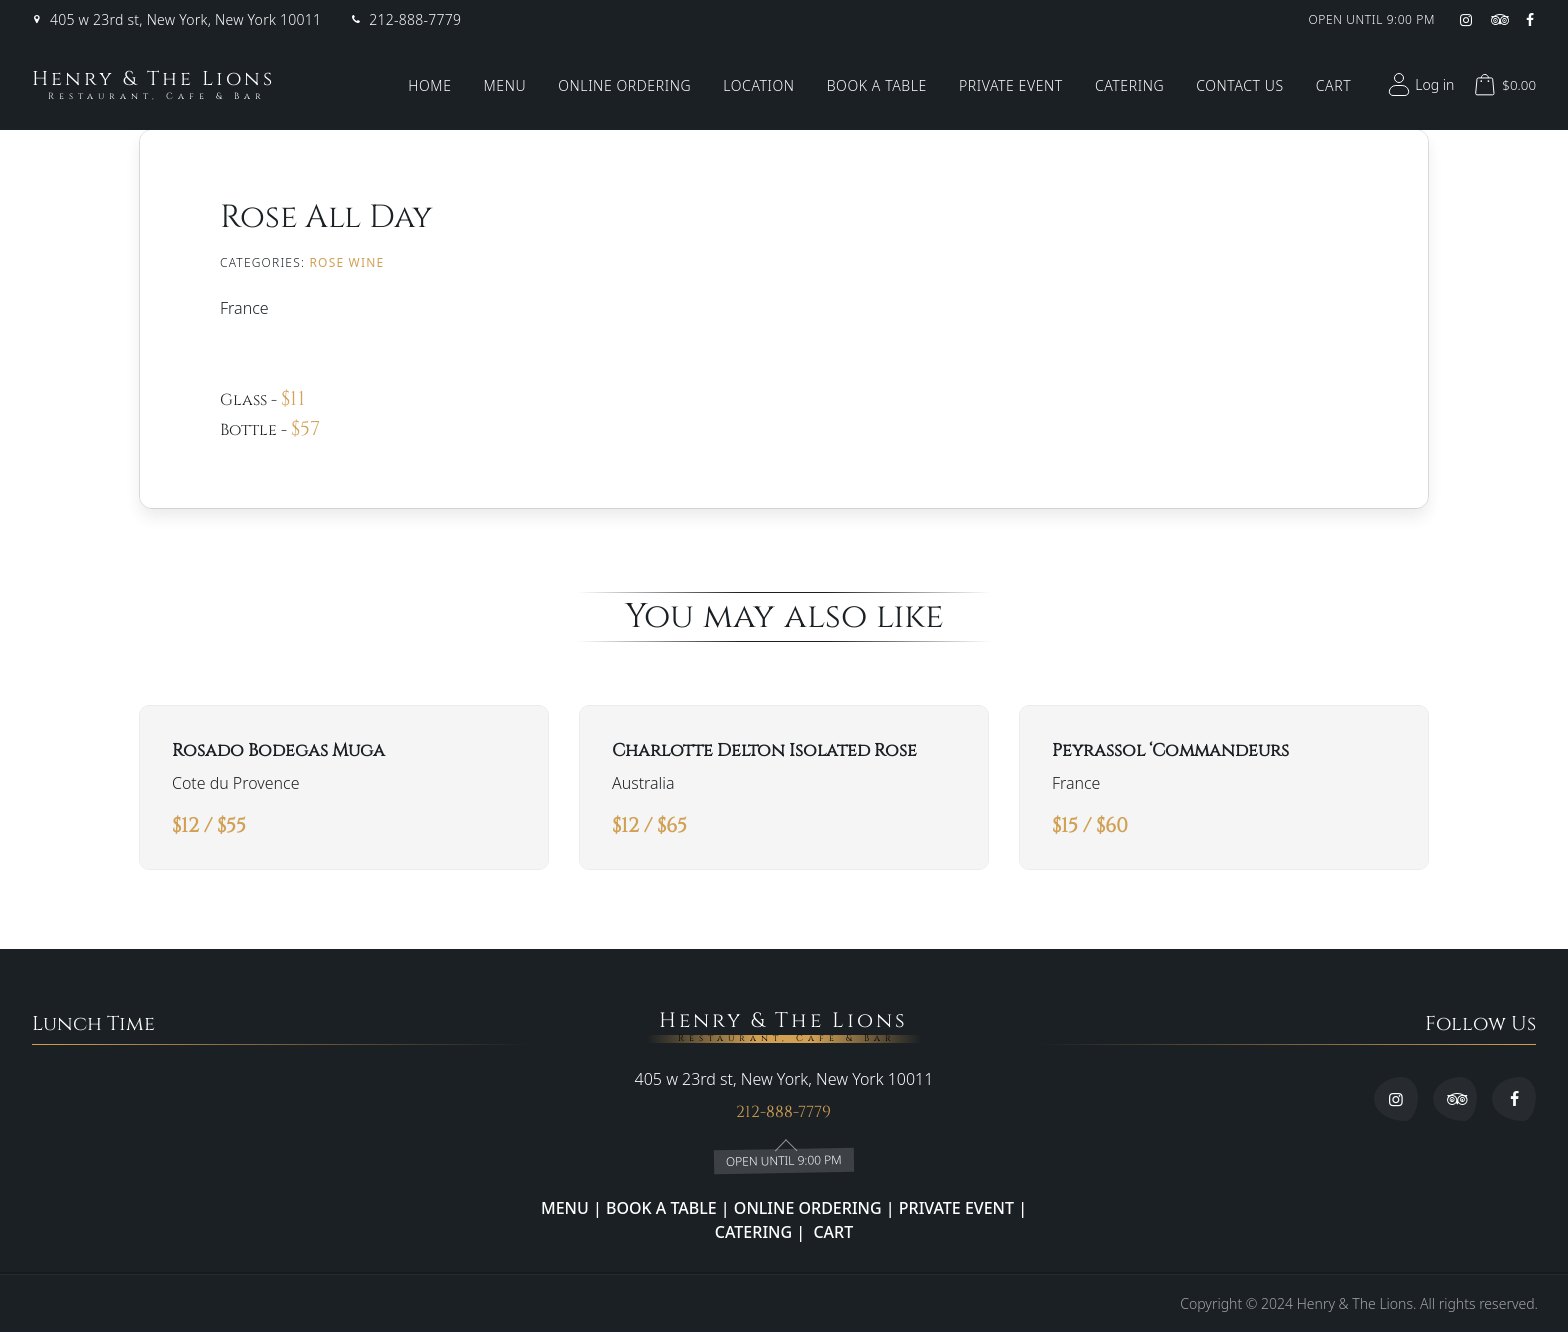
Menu (505, 85)
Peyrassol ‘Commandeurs (1170, 751)
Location (758, 85)
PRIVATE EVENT (957, 1208)
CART (831, 1232)
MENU (565, 1208)
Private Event (1011, 85)
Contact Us (1240, 85)
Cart (1333, 85)
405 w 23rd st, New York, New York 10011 (185, 20)
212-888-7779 (415, 20)
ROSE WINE (346, 262)
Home (429, 85)
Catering (1129, 85)
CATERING (753, 1232)
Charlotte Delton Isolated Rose (764, 751)
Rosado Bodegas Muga (278, 751)
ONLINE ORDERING (808, 1208)
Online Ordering (624, 85)
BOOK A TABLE (663, 1208)
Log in (1418, 85)
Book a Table (877, 85)
